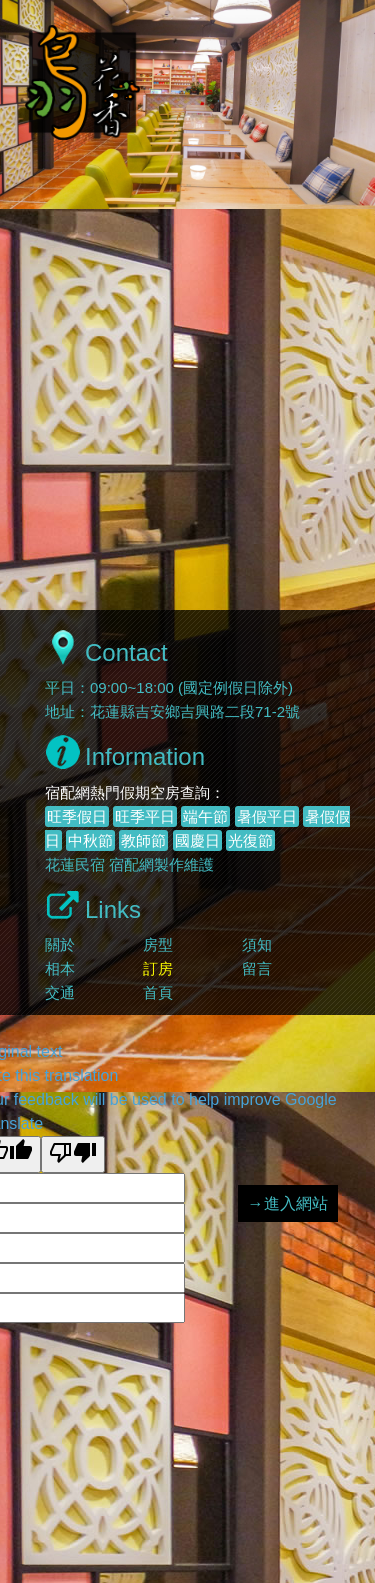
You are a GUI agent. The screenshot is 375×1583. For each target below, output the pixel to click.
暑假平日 (267, 816)
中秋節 (90, 840)
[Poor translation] (73, 1154)
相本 (60, 968)
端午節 (205, 816)
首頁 (158, 992)
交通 (60, 992)
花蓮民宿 (75, 864)
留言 (257, 968)
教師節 (143, 840)
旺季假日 (77, 816)
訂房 (158, 968)
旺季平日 (145, 816)
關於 (60, 944)
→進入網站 (288, 1203)
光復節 (250, 840)
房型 (158, 944)
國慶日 (197, 840)
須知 (257, 944)
